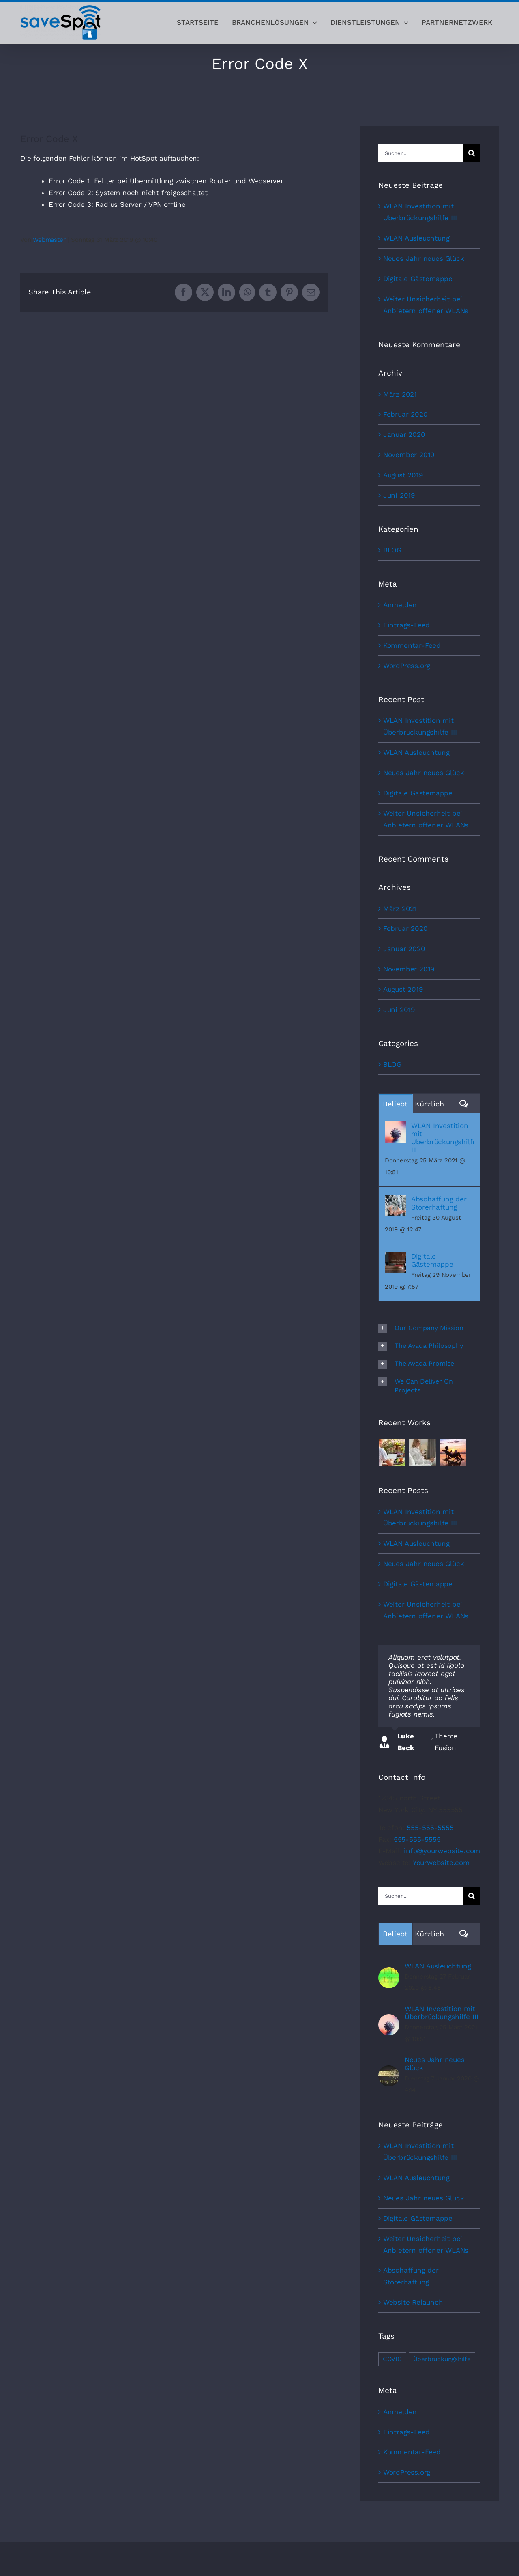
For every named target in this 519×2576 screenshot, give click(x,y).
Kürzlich (429, 1104)
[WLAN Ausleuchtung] (388, 1973)
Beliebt (395, 1104)
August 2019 (403, 475)
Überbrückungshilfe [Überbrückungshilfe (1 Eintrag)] (442, 2359)
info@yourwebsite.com (442, 1851)
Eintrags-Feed (406, 625)
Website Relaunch (413, 2302)
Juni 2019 (399, 495)
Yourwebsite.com (441, 1862)
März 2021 (400, 394)
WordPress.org (406, 666)
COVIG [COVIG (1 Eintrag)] (392, 2359)
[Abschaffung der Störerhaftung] (395, 1201)
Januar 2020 (404, 434)
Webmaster (49, 239)
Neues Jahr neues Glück (423, 258)
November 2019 (408, 455)
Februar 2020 (405, 414)
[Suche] (471, 153)
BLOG (392, 550)
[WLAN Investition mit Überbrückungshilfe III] (395, 1127)
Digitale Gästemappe (418, 279)
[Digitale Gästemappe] (395, 1258)
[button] (429, 1328)
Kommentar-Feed (412, 645)
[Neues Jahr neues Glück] (388, 2071)
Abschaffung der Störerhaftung (439, 1203)
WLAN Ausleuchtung (416, 238)
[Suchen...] (420, 153)
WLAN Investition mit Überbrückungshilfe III (442, 1137)
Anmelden (400, 605)
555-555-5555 (430, 1828)
